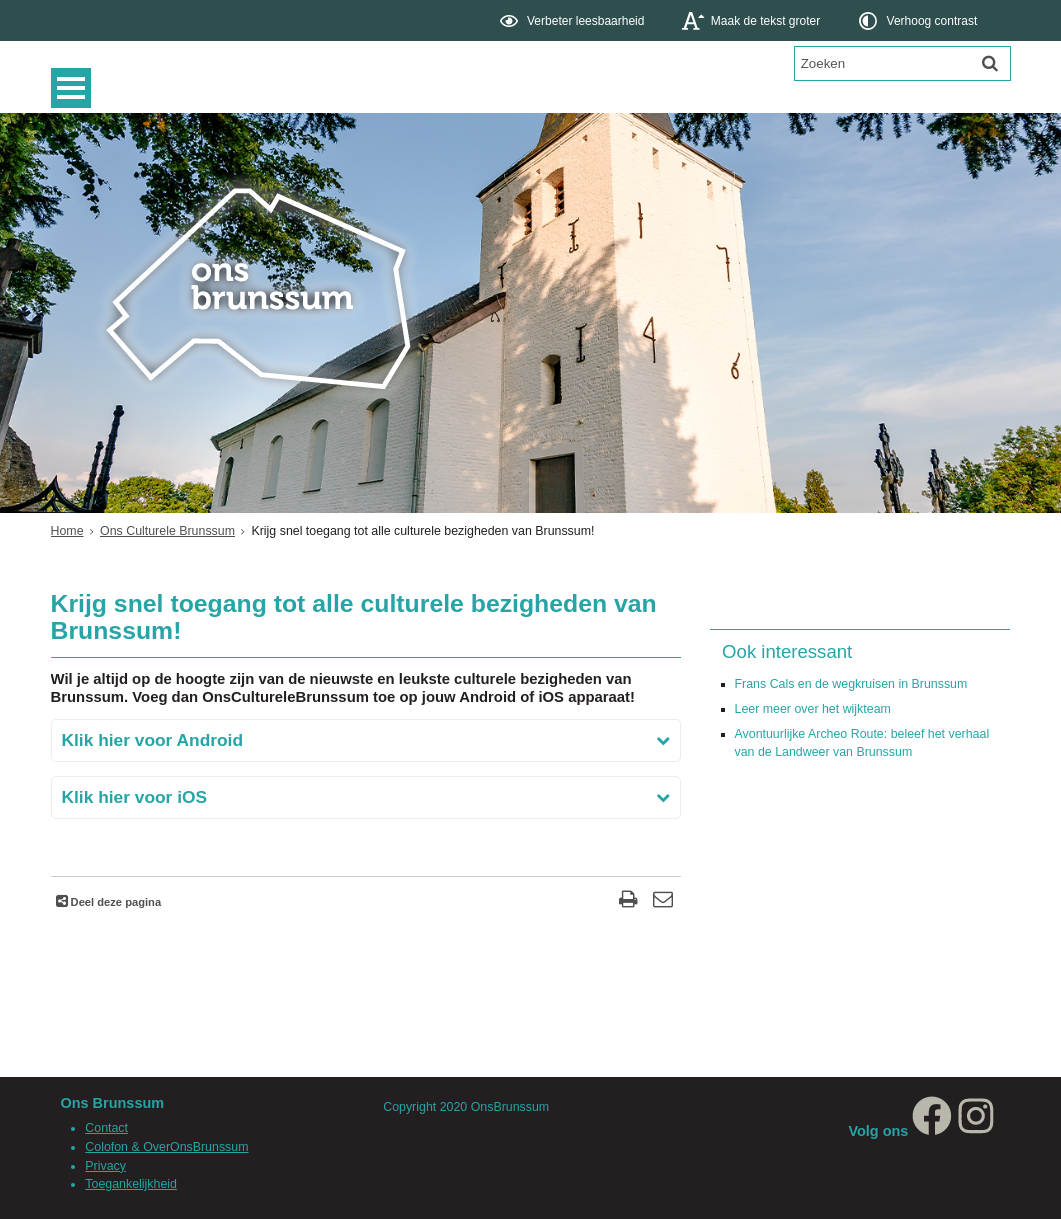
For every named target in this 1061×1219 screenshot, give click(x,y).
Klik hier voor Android (152, 740)
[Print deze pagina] (628, 901)
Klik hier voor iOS (135, 797)
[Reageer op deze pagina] (663, 901)
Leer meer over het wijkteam (813, 709)
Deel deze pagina (115, 902)
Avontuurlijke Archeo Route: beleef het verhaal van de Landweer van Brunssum (862, 743)
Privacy (105, 1166)
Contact (106, 1128)
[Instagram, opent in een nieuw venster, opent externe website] (976, 1131)
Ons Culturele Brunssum (167, 531)
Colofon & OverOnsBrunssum (166, 1147)
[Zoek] (990, 63)
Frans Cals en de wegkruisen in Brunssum (851, 684)
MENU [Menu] (76, 88)
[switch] (574, 20)
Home (67, 531)
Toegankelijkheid (131, 1184)
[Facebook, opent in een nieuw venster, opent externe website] (932, 1131)
